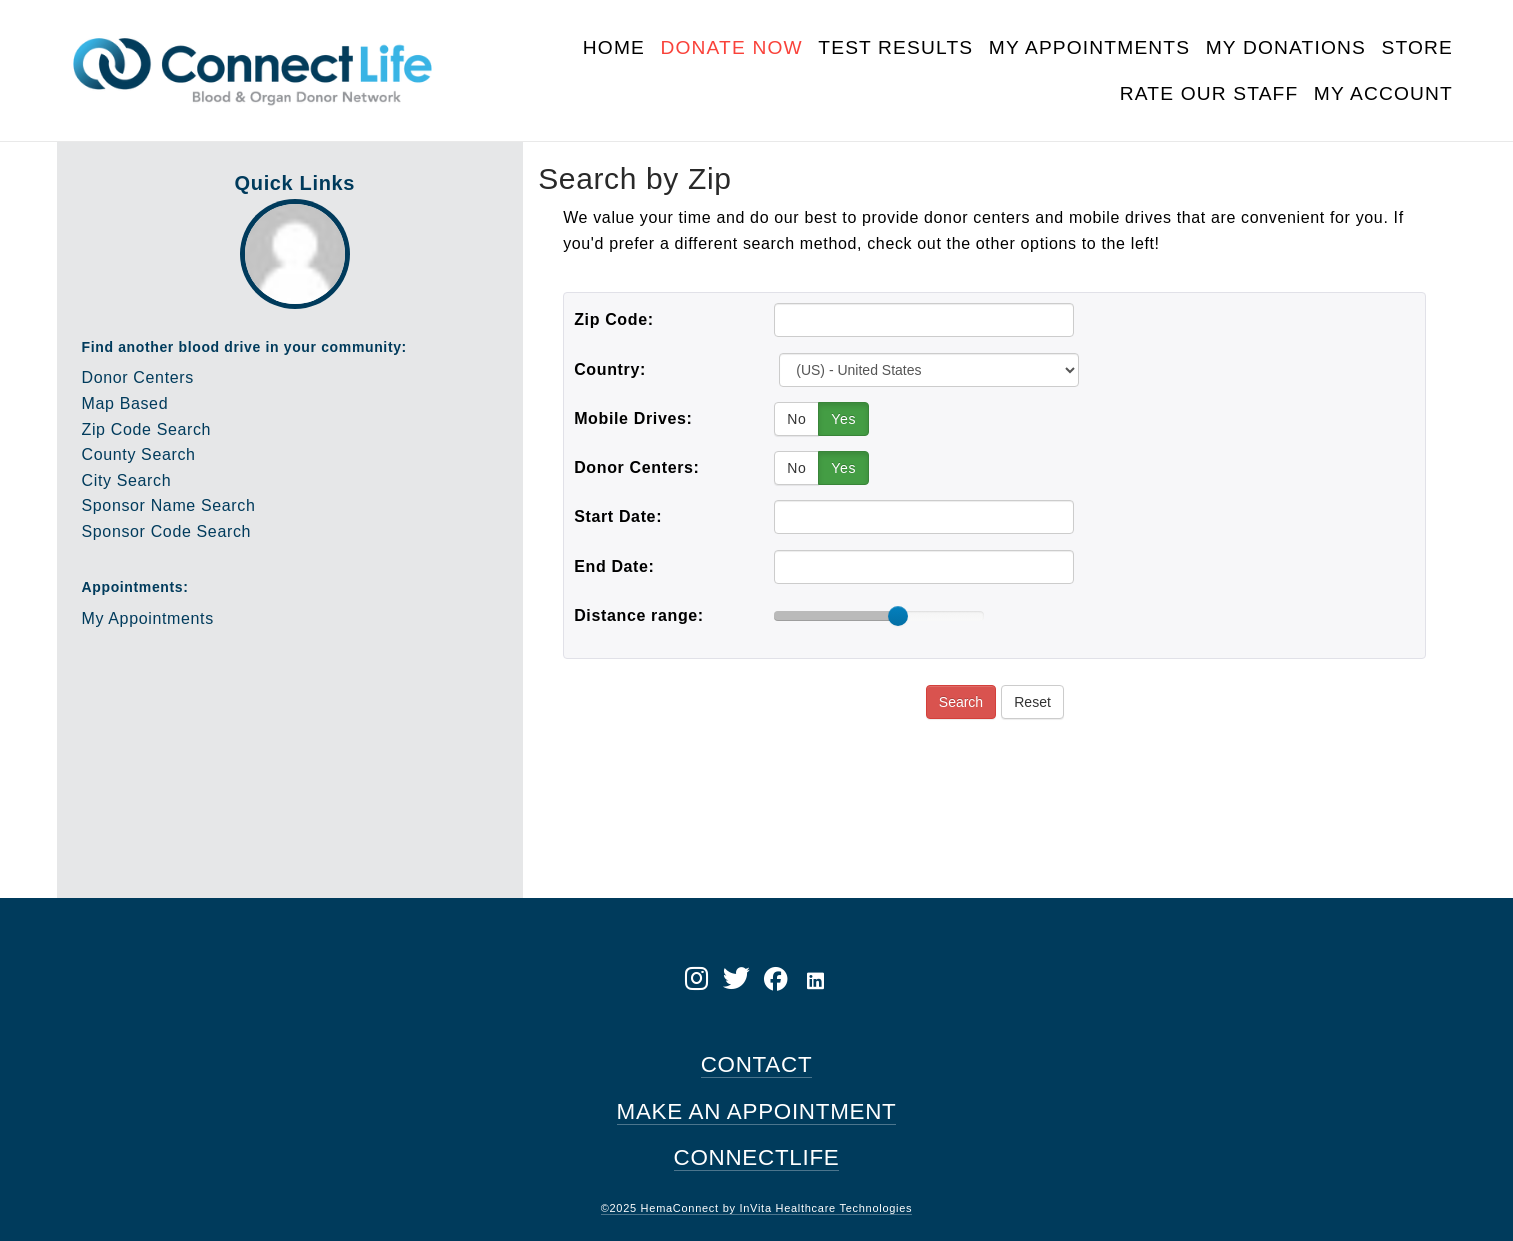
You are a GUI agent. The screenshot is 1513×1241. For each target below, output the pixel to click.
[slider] (898, 616)
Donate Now (731, 47)
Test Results (895, 47)
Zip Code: (614, 319)
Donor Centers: (636, 467)
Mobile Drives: (633, 418)
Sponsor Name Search (169, 505)
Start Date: (618, 516)
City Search (127, 480)
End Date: (614, 566)
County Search (139, 454)
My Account (1383, 93)
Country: (610, 369)
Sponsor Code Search (167, 531)
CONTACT (757, 1064)
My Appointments (1089, 47)
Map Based (125, 403)
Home (614, 47)
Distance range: (639, 615)
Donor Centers (138, 377)
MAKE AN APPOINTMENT (757, 1111)
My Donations (1286, 47)
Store (1417, 47)
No (796, 419)
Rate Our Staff (1209, 93)
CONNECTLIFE (757, 1157)
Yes (843, 419)
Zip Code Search (147, 429)
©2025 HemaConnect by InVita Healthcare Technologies (757, 1208)
